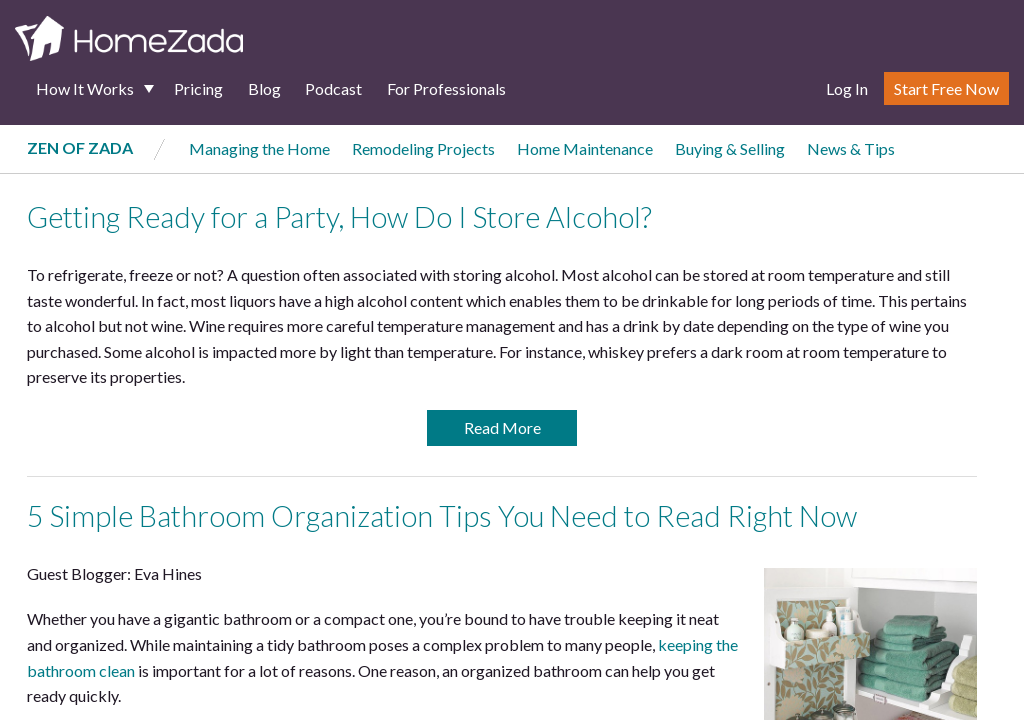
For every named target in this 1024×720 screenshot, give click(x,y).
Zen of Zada (80, 147)
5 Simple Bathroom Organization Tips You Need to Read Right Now (442, 516)
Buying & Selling (730, 148)
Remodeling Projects (423, 148)
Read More (502, 427)
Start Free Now (946, 88)
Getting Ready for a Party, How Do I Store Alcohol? (339, 217)
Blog (264, 88)
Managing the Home (259, 148)
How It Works (85, 88)
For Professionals (446, 88)
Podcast (333, 88)
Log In (847, 88)
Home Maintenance (585, 148)
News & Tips (851, 148)
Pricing (198, 88)
